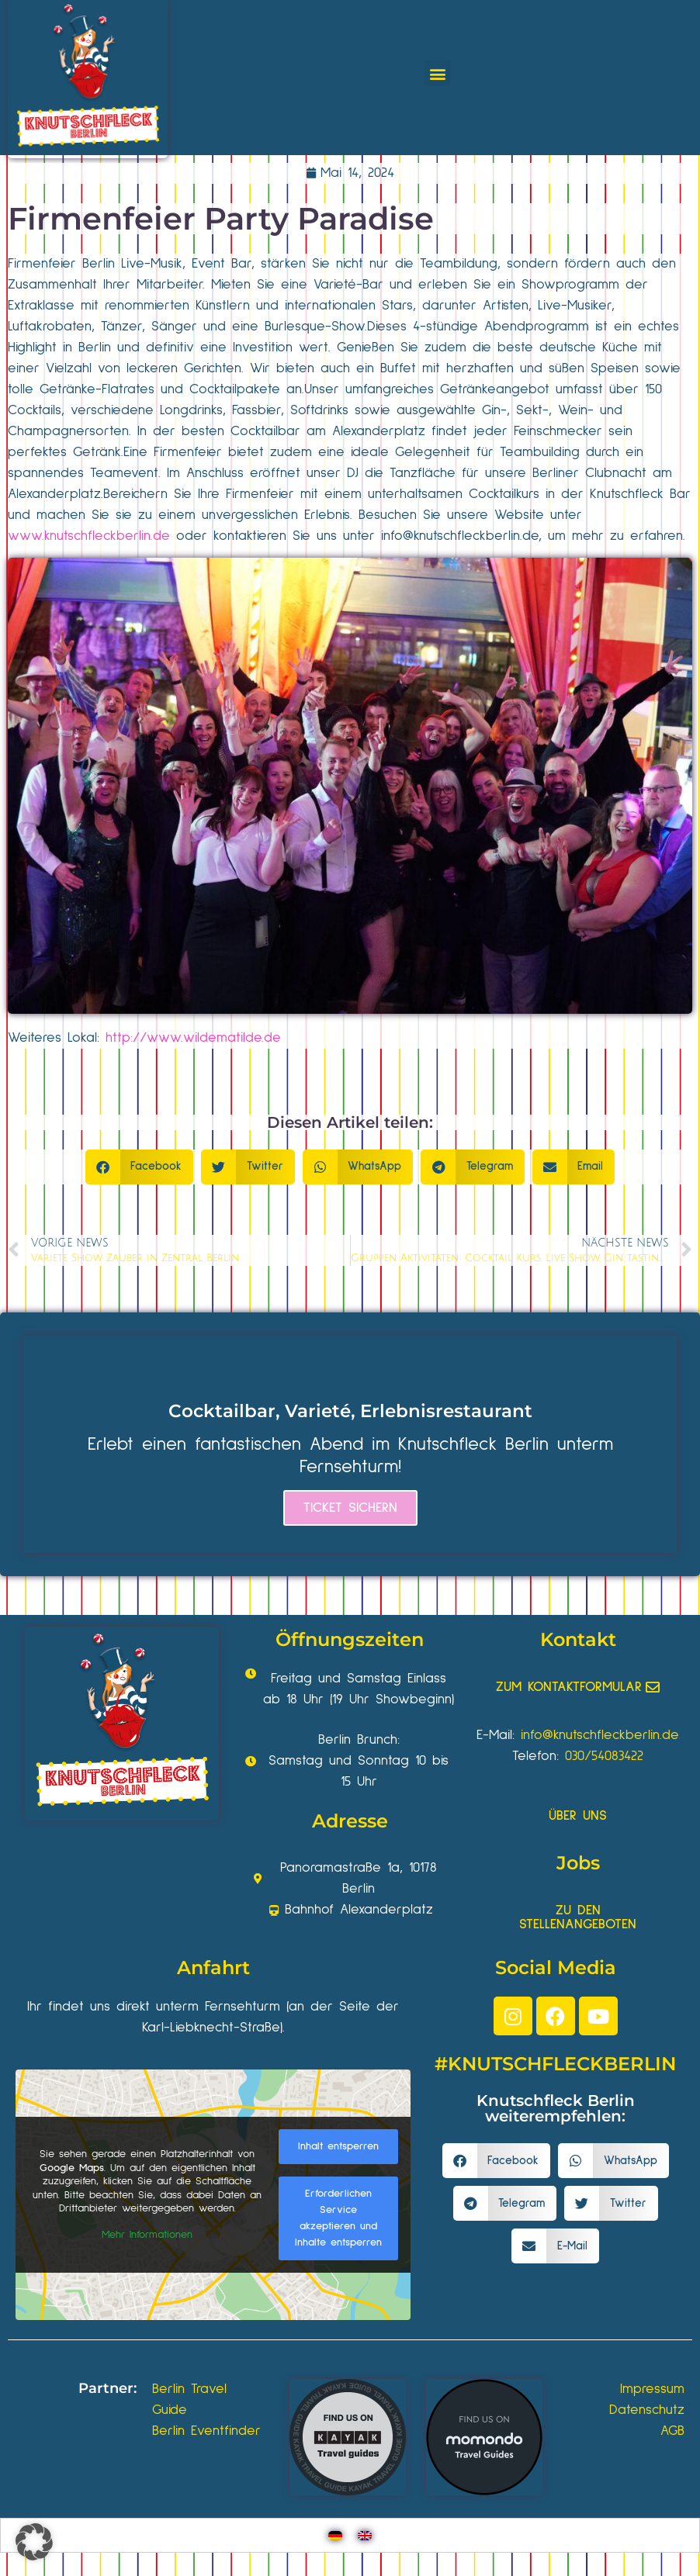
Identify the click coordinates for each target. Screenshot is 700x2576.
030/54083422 (604, 1756)
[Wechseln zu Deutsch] (335, 2535)
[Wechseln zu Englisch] (364, 2535)
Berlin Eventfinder (206, 2431)
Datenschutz (646, 2410)
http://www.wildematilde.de (193, 1038)
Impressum (652, 2389)
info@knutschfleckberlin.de (460, 536)
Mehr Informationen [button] (147, 2233)
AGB (672, 2431)
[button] (437, 73)
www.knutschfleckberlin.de (89, 536)
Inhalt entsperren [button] (338, 2146)
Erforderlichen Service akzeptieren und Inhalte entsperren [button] (338, 2218)
